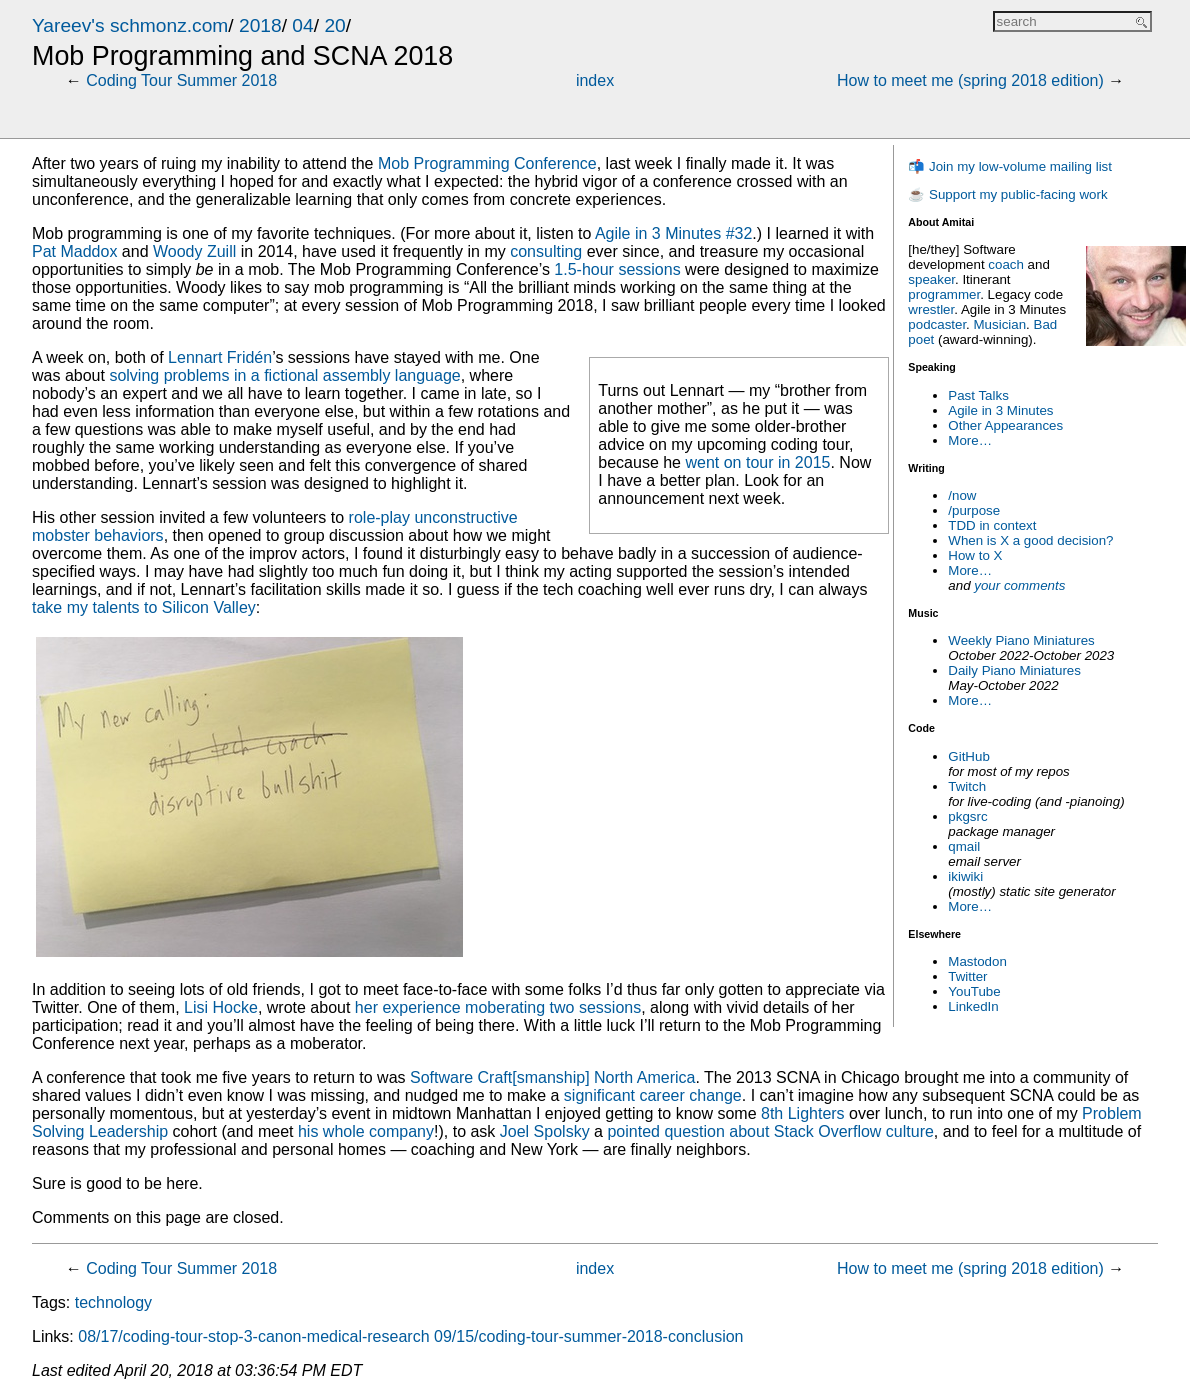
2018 (260, 25)
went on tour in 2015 (757, 462)
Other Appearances (1005, 425)
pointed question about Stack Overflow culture (770, 1131)
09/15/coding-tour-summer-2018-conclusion (589, 1336)
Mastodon (977, 961)
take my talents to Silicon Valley (144, 607)
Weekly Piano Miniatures (1021, 640)
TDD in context (992, 525)
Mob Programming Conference (487, 163)
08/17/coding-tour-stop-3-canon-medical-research (253, 1336)
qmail (964, 846)
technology (113, 1302)
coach (1006, 264)
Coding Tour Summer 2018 (181, 80)
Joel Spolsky (545, 1131)
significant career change (653, 1095)
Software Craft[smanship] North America (552, 1077)
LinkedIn (973, 1006)
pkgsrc (967, 816)
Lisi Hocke (221, 1007)
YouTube (974, 991)
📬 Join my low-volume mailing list (1010, 166)
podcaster (937, 324)
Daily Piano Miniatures (1014, 670)
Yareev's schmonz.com (130, 25)
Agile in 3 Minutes (1000, 410)
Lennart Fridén (220, 357)
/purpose (974, 510)
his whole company (366, 1131)
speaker (931, 279)
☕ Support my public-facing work (1007, 194)
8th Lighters (803, 1113)
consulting (546, 251)
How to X (975, 555)
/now (962, 495)
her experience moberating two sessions (498, 1007)
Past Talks (978, 395)
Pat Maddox (74, 251)
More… (970, 440)
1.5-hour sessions (617, 269)
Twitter (967, 976)
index (595, 80)
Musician (1000, 324)
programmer (944, 294)
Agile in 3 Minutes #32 (673, 233)
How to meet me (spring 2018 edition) (970, 80)
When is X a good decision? (1030, 540)
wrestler (931, 309)
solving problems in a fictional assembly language (284, 375)
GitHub (968, 756)
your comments (1019, 585)
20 (334, 25)
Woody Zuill (194, 251)
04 (302, 25)
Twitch (967, 786)
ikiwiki (965, 876)
